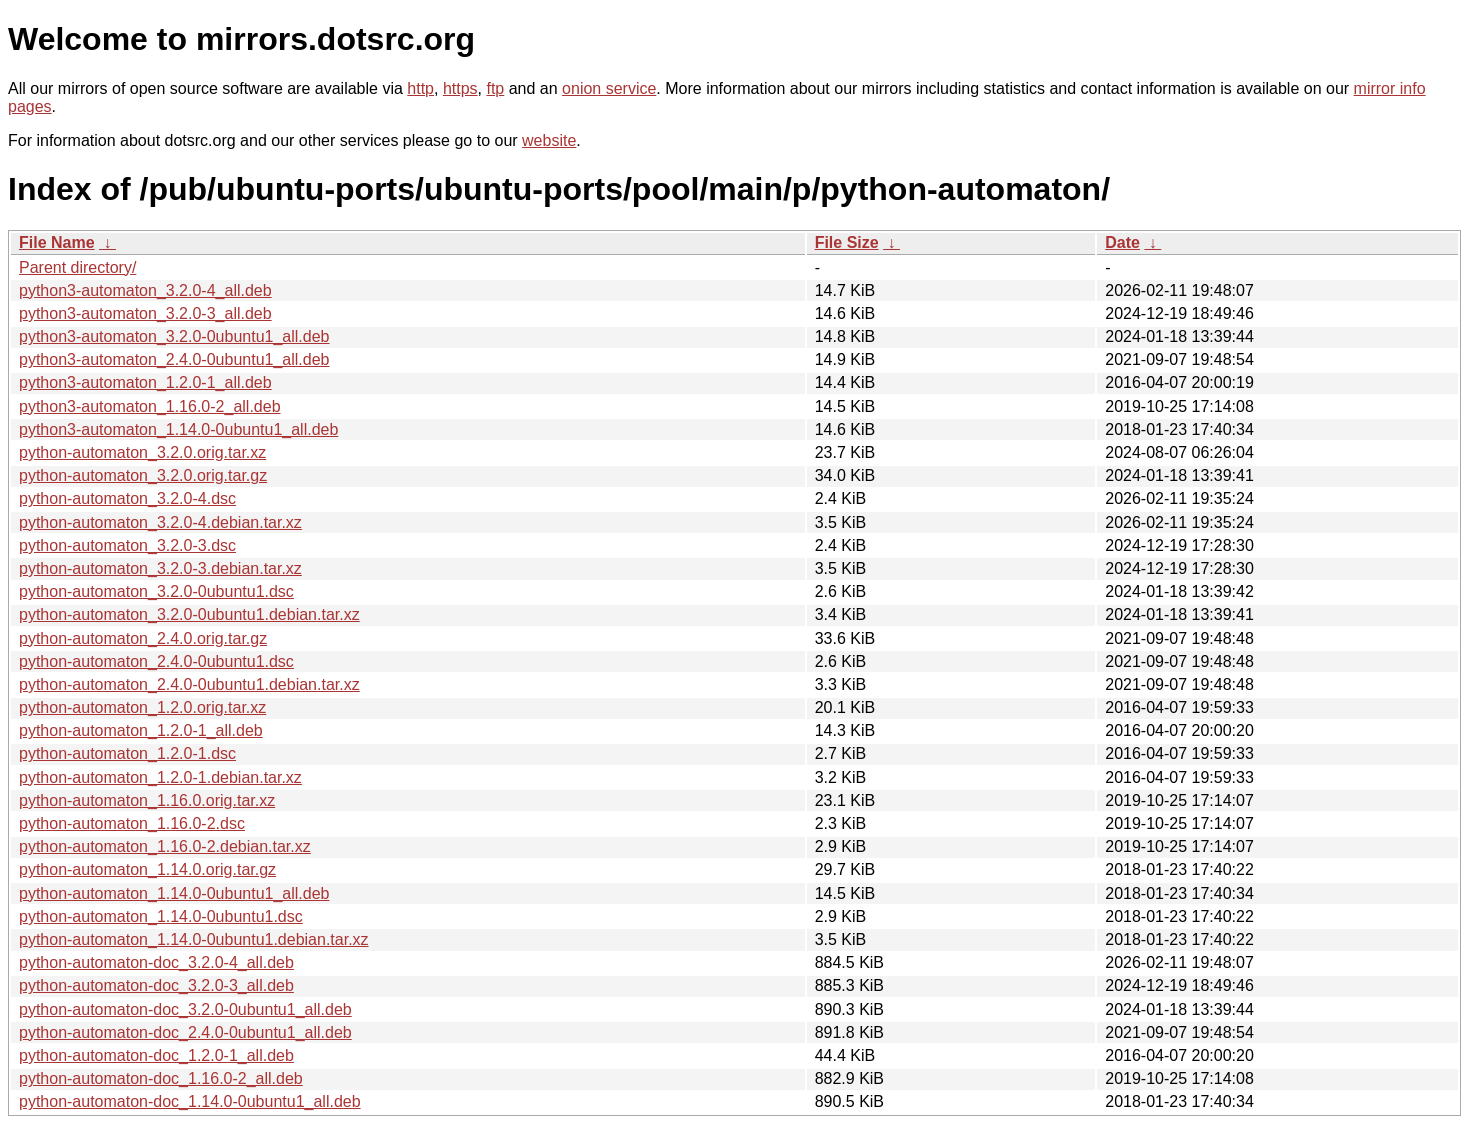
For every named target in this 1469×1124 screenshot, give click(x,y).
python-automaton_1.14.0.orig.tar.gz (147, 869)
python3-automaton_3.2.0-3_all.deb (145, 313)
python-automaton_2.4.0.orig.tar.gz (143, 638)
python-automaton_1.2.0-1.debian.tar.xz (160, 777)
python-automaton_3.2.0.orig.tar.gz (143, 475)
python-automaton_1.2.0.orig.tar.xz (142, 707)
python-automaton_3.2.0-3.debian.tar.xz (160, 568)
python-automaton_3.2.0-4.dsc (127, 498)
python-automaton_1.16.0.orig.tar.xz (147, 800)
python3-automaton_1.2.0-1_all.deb (145, 382)
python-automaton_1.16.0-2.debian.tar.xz (165, 846)
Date (1122, 242)
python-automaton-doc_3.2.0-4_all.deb (156, 962)
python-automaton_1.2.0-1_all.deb (141, 730)
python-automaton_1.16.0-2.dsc (132, 823)
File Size (847, 242)
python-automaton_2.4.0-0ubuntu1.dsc (156, 661)
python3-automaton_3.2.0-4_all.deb (145, 290)
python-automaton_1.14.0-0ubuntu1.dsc (161, 916)
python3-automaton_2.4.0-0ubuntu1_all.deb (174, 359)
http (420, 88)
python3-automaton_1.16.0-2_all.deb (150, 406)
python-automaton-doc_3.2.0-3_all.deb (156, 985)
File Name (57, 242)
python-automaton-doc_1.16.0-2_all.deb (161, 1078)
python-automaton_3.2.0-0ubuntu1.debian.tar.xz (189, 614)
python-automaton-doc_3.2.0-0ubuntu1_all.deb (185, 1009)
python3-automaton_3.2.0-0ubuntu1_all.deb (174, 336)
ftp (495, 88)
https (460, 88)
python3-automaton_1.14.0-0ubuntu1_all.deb (178, 429)
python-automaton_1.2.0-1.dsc (127, 753)
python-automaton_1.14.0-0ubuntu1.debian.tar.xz (194, 939)
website (549, 140)
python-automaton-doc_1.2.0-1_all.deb (156, 1055)
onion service (609, 88)
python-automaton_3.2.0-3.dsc (127, 545)
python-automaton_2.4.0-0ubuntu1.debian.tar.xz (189, 684)
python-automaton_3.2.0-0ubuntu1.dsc (156, 591)
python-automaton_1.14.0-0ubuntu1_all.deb (174, 893)
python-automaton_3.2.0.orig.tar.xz (142, 452)
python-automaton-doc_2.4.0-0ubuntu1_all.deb (185, 1032)
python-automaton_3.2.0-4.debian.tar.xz (160, 522)
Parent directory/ (77, 267)
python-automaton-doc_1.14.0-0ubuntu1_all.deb (190, 1101)
